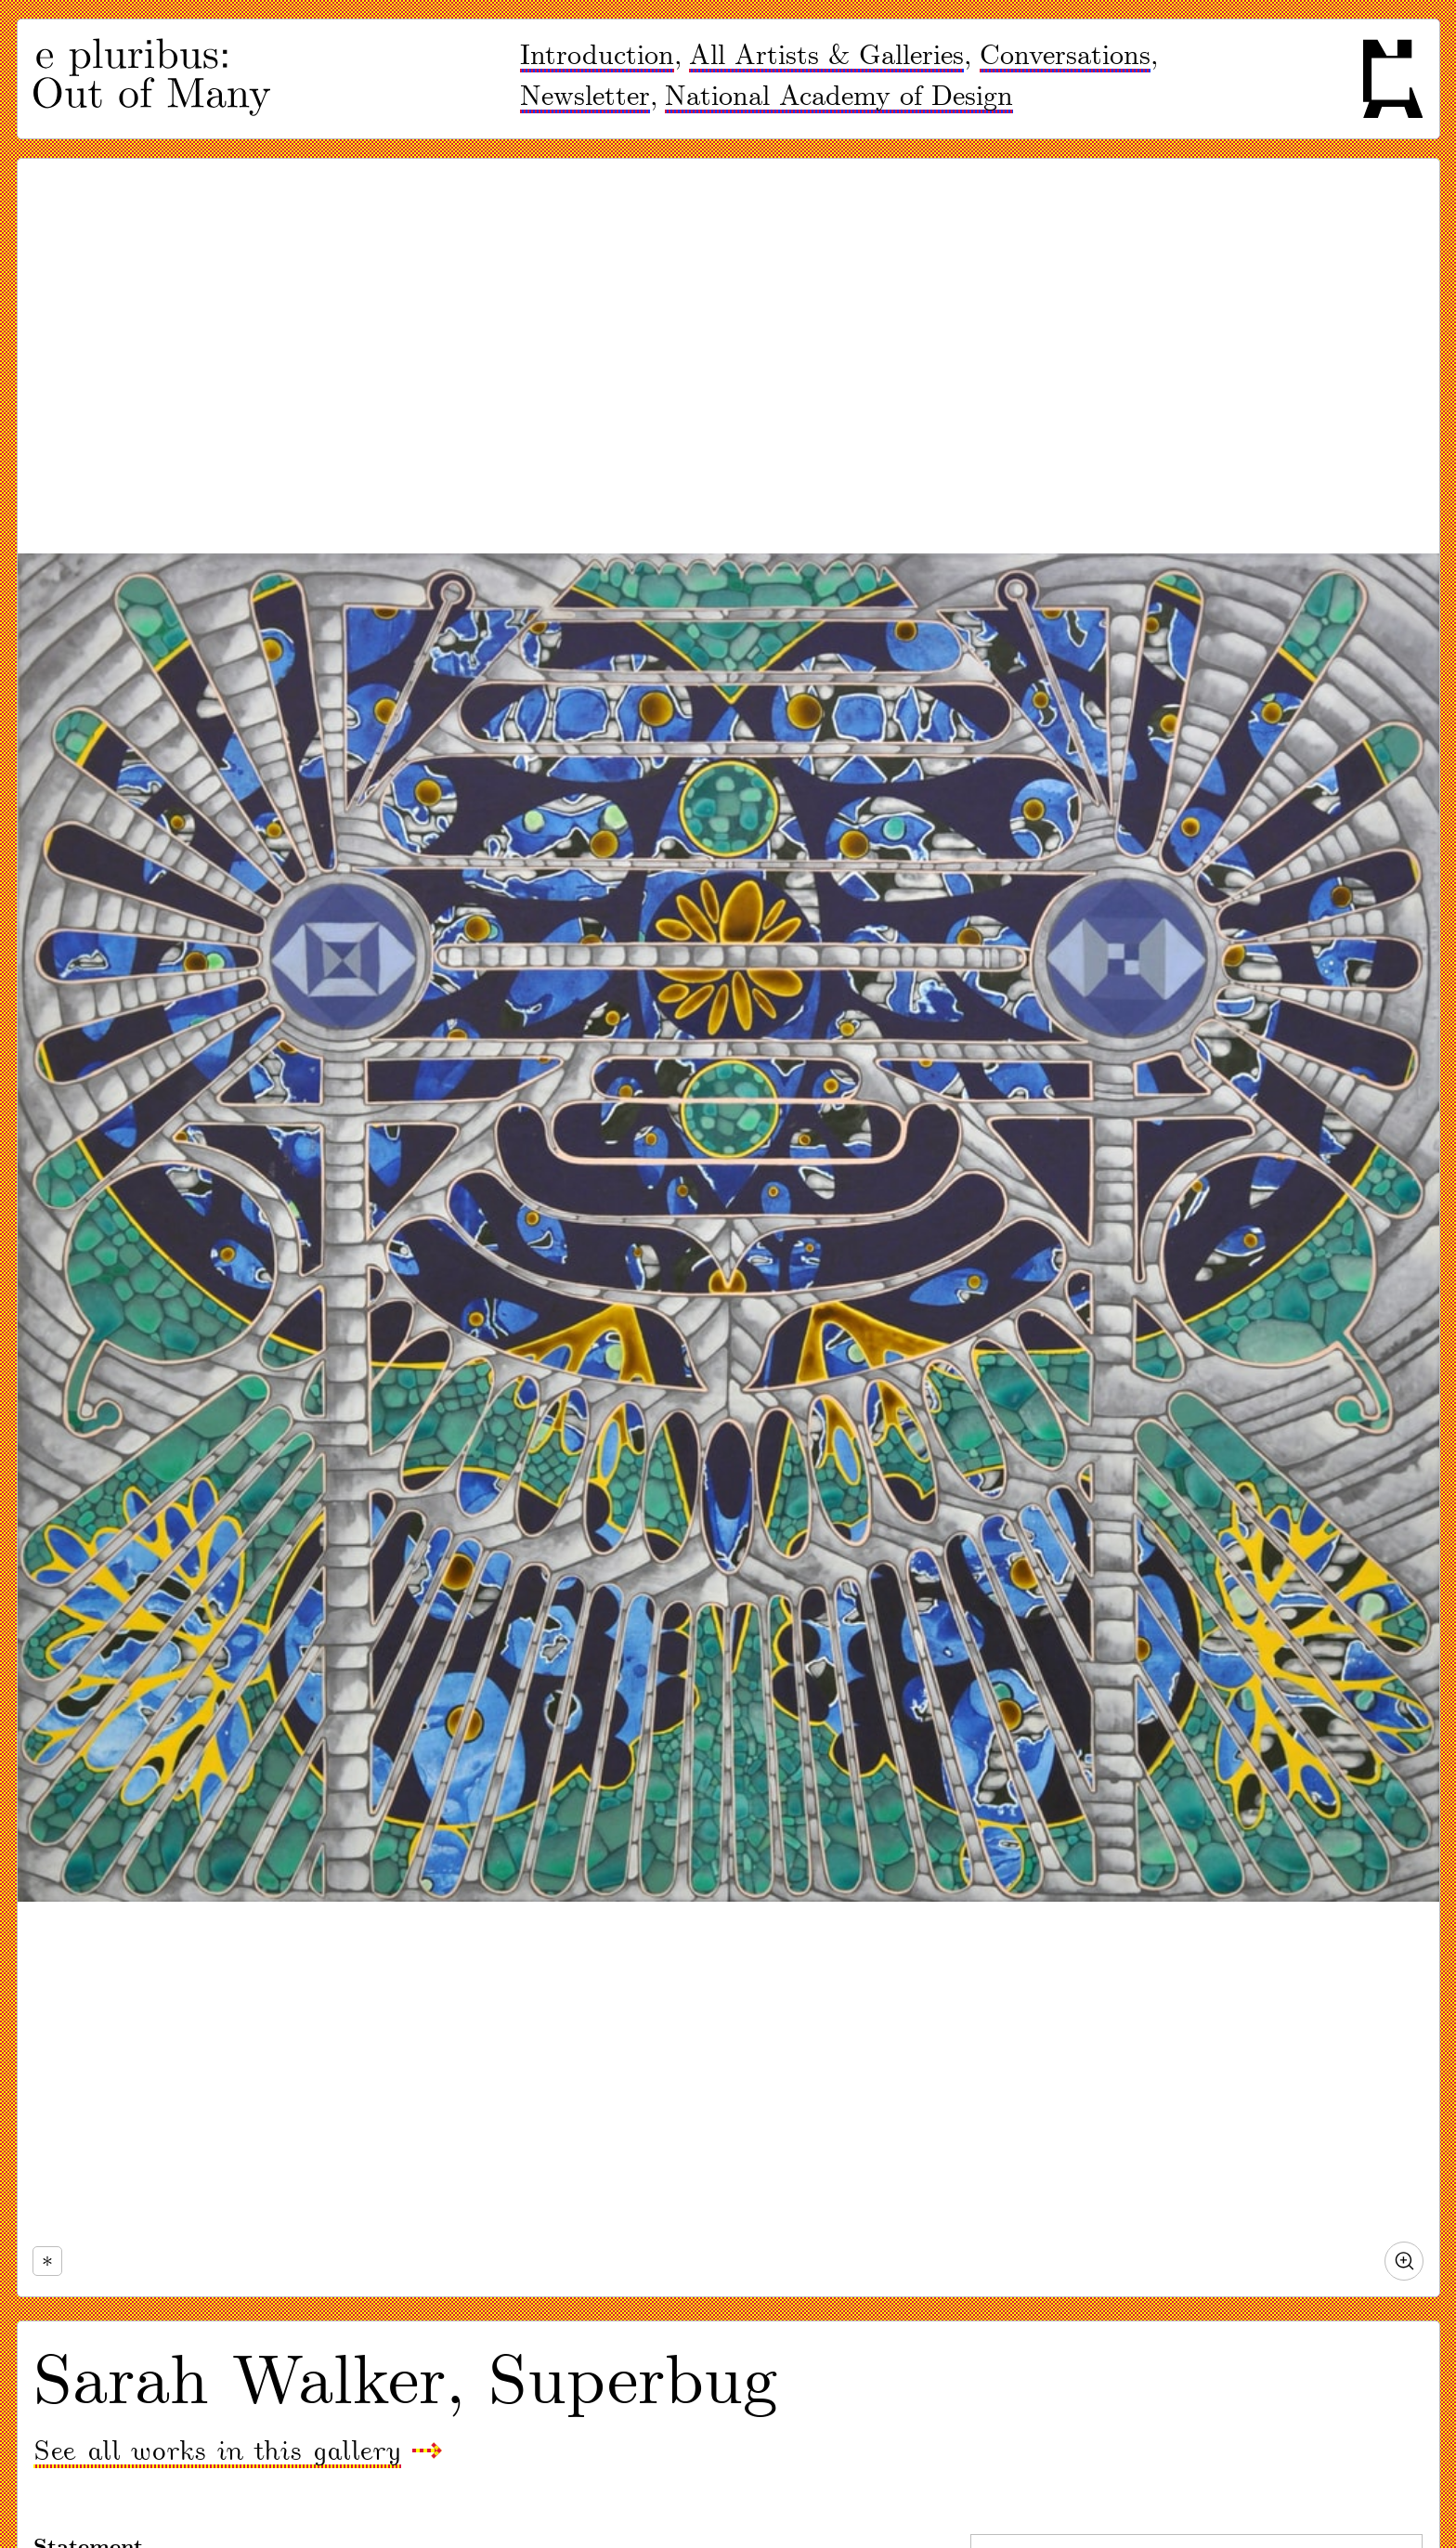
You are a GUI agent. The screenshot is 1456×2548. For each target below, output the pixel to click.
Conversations (1065, 56)
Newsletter (585, 97)
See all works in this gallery (217, 2452)
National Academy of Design (839, 97)
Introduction (597, 56)
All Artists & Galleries (826, 56)
